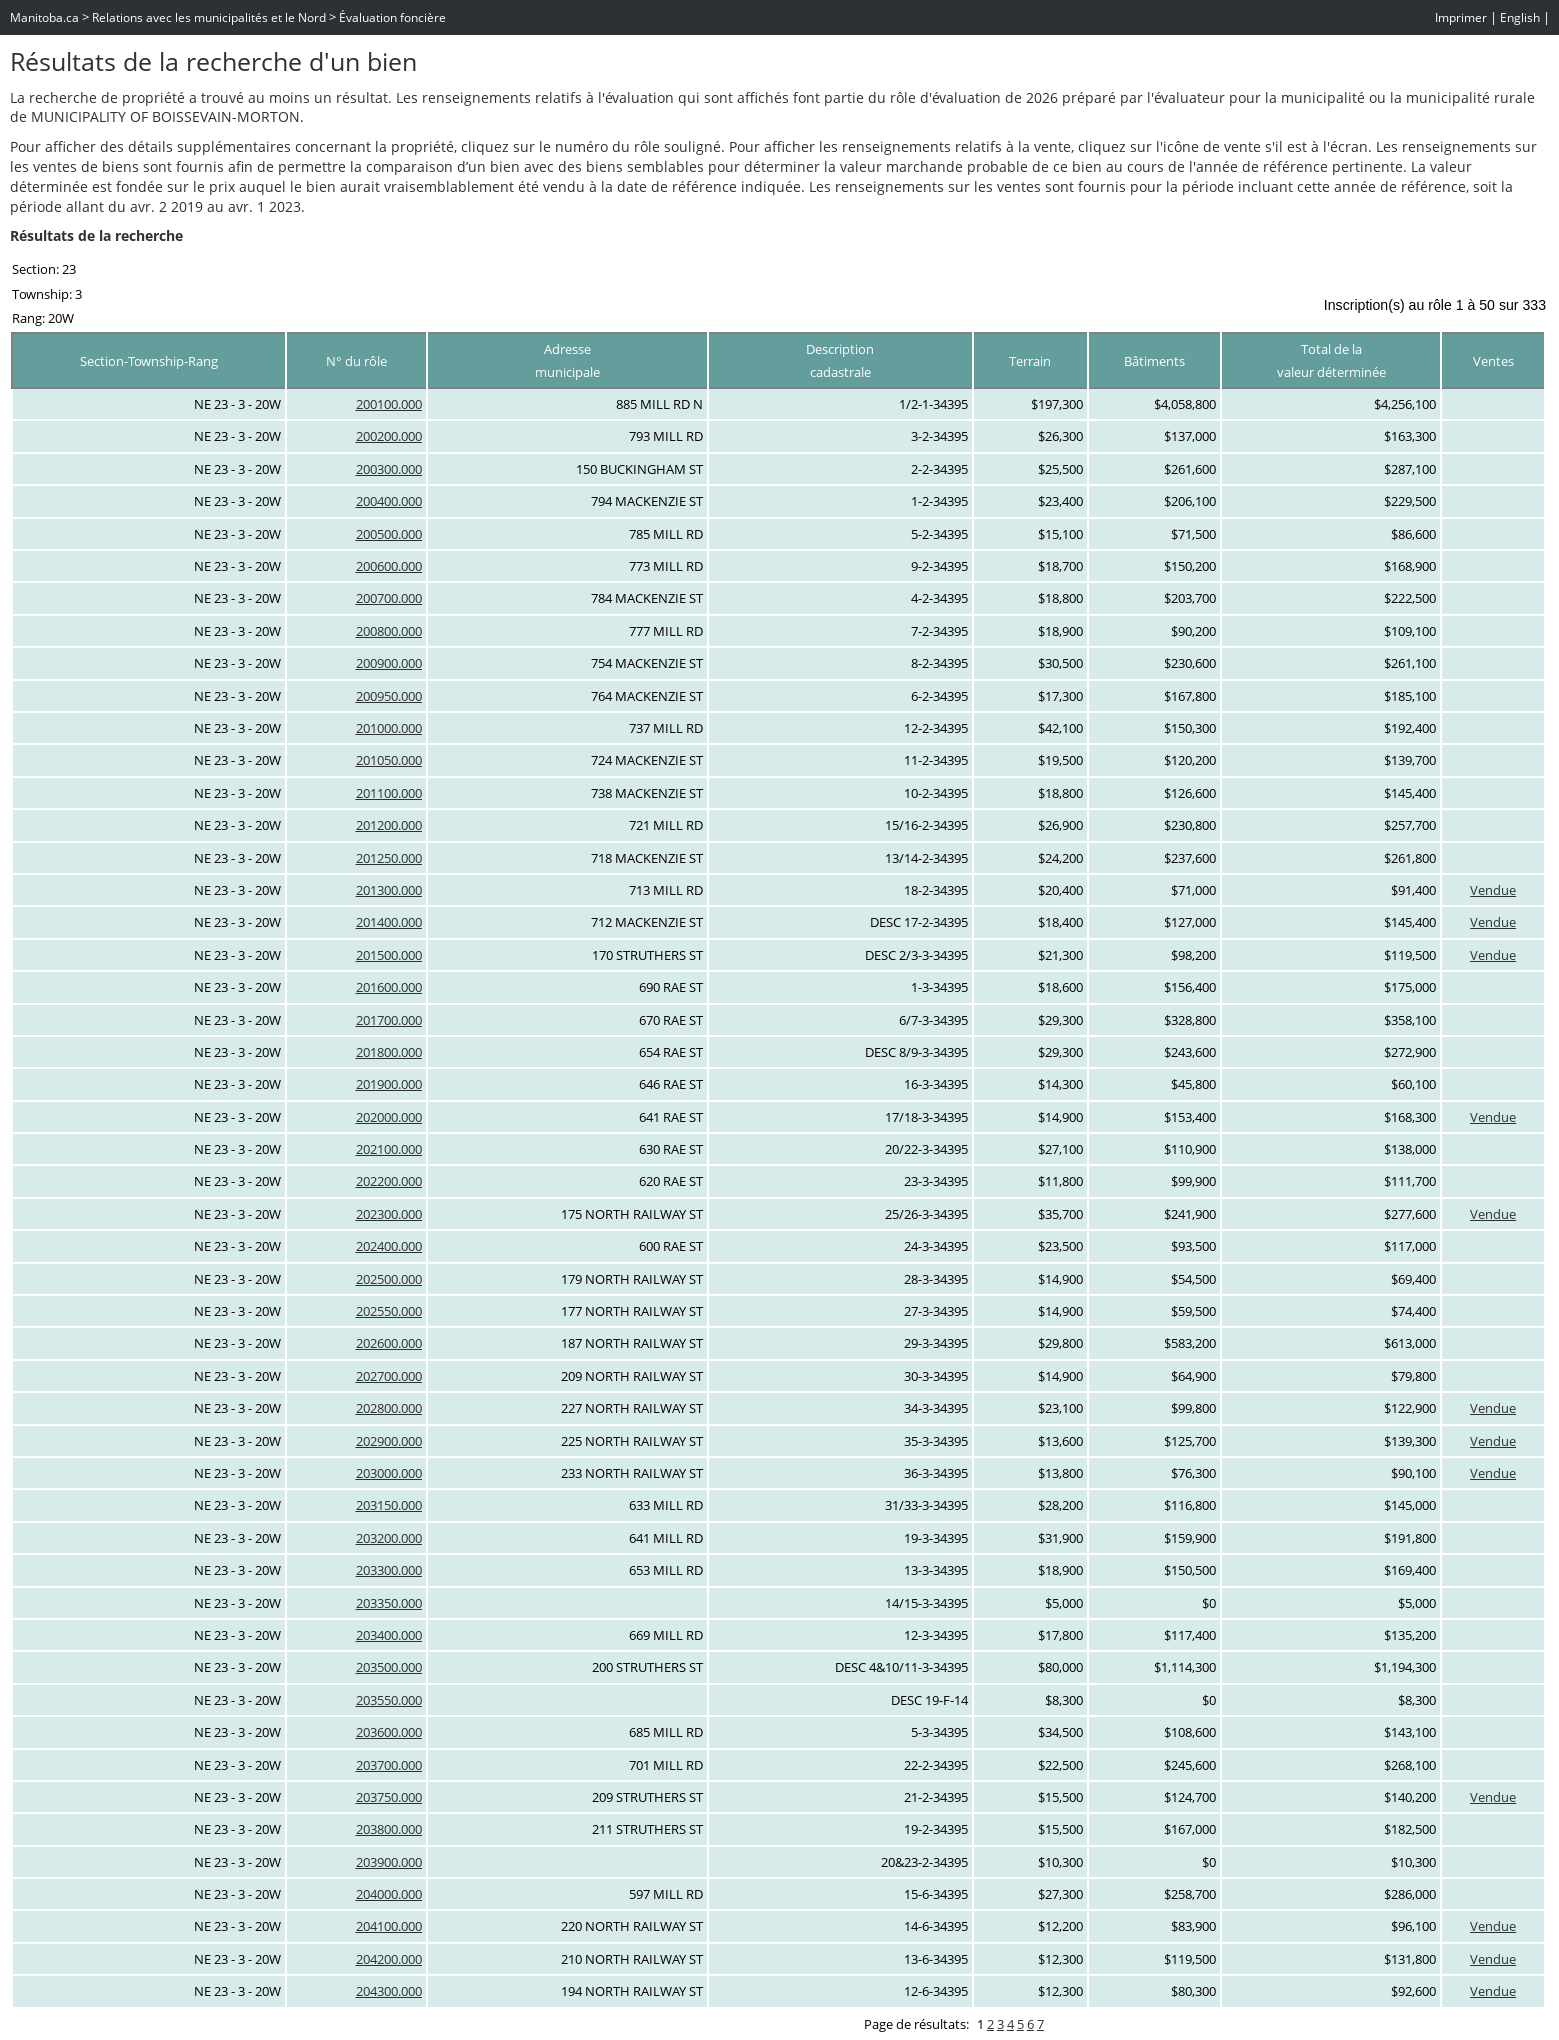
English (1520, 17)
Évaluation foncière (392, 17)
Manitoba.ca (44, 17)
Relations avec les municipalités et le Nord (209, 17)
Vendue (1493, 890)
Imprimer (1461, 17)
